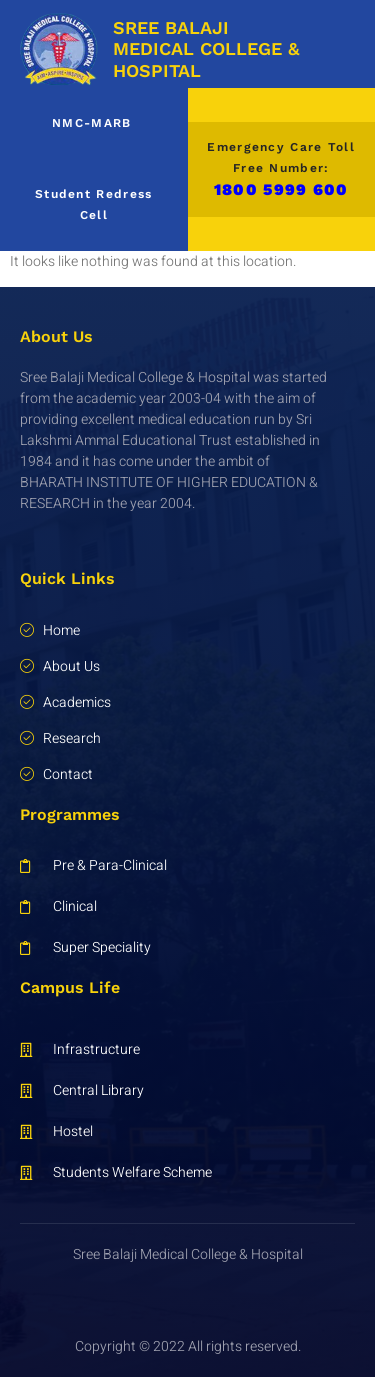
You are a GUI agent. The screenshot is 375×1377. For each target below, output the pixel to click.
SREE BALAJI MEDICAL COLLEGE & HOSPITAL (206, 49)
